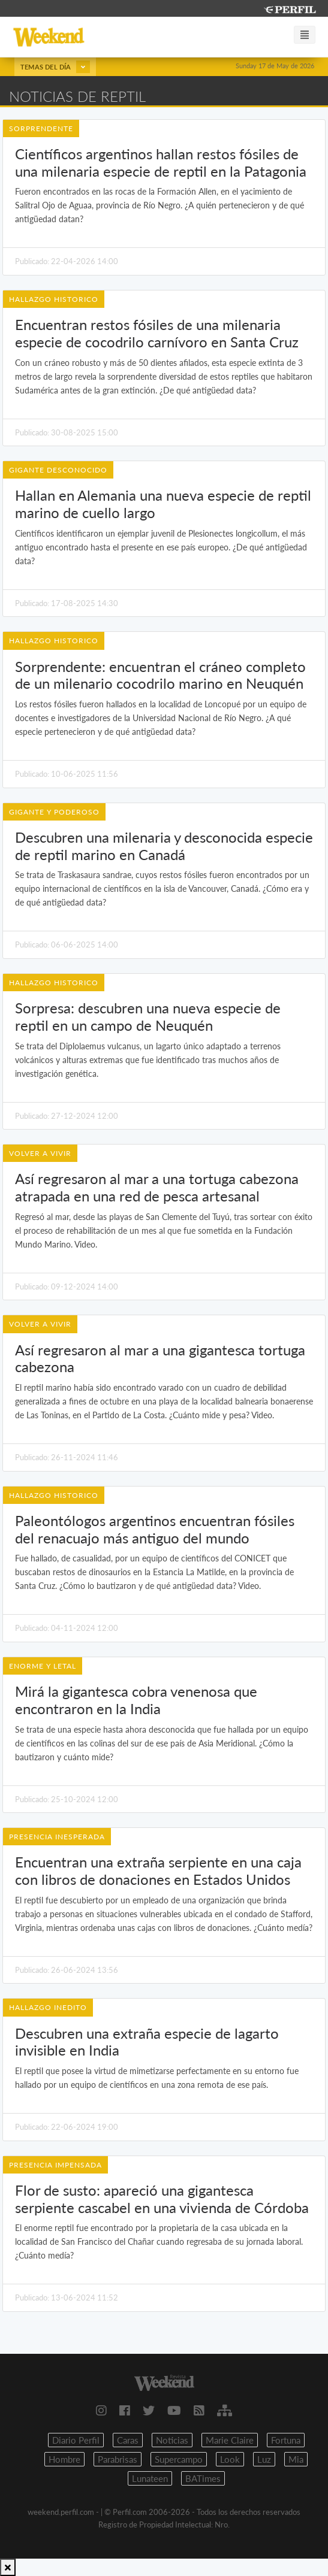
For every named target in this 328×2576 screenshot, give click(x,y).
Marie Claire (230, 2440)
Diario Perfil (76, 2440)
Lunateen (150, 2478)
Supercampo (179, 2459)
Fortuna (285, 2440)
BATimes (203, 2478)
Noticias (172, 2440)
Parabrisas (117, 2459)
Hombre (64, 2459)
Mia (295, 2459)
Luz (264, 2459)
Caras (128, 2440)
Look (230, 2459)
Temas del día (55, 66)
